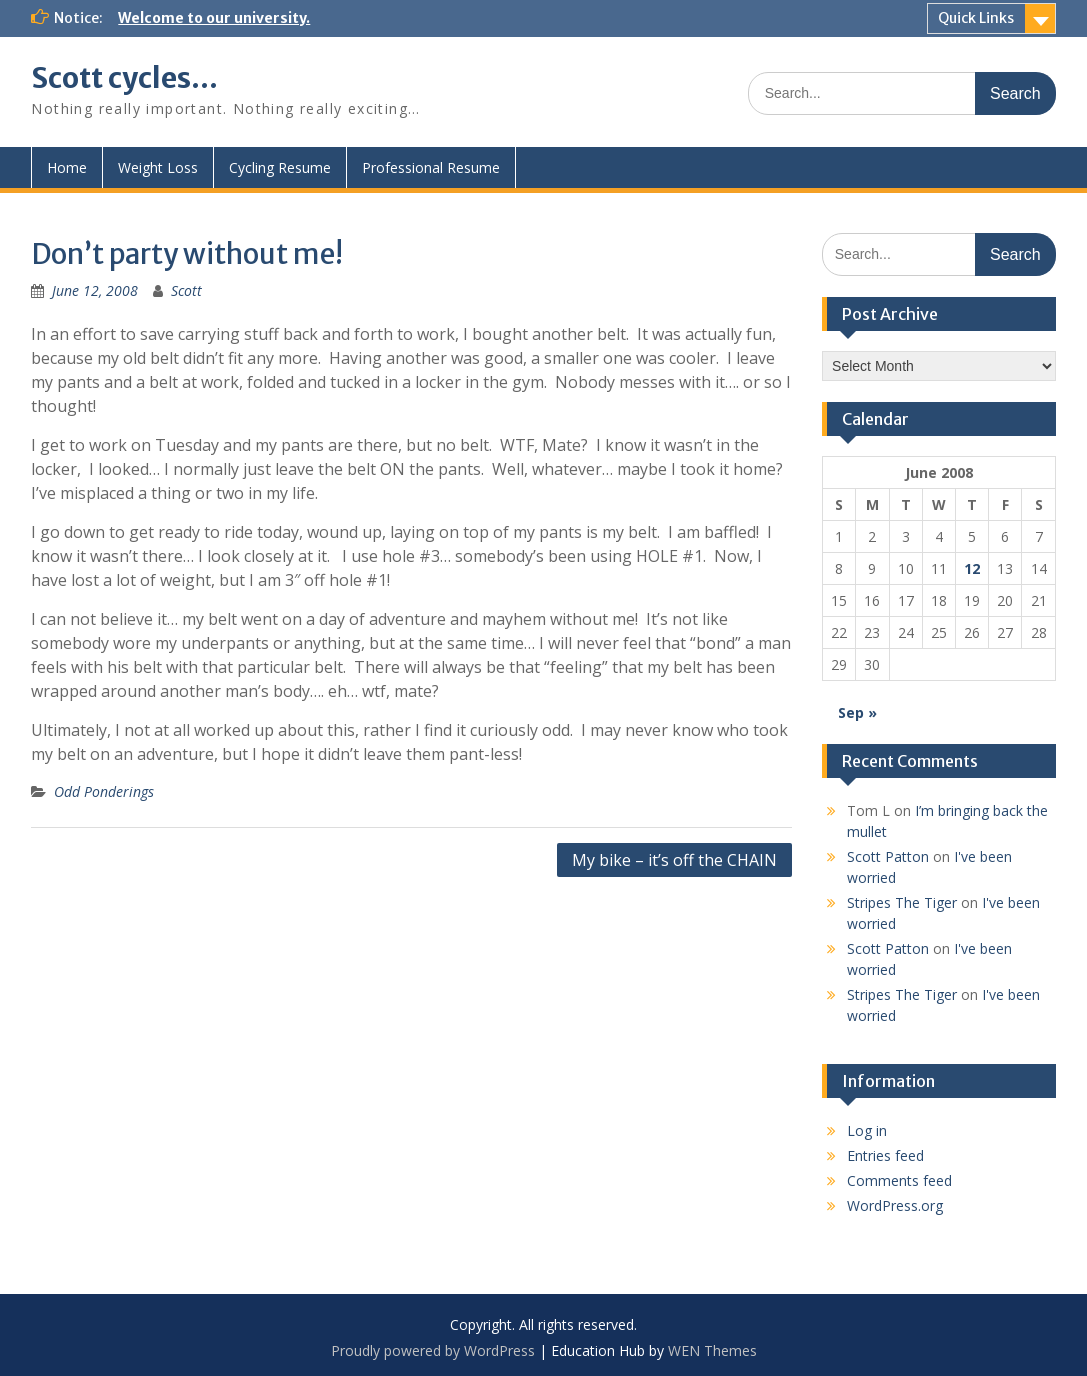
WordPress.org (895, 1205)
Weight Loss (158, 167)
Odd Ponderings (104, 791)
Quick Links (976, 18)
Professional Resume (431, 167)
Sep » (857, 712)
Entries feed (885, 1155)
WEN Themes (712, 1350)
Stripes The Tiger (902, 902)
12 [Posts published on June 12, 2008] (972, 568)
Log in (867, 1130)
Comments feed (899, 1180)
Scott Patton (888, 856)
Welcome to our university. (214, 18)
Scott (186, 290)
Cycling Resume (280, 167)
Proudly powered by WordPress (433, 1350)
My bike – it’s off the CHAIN (674, 860)
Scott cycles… (124, 78)
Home (67, 167)
